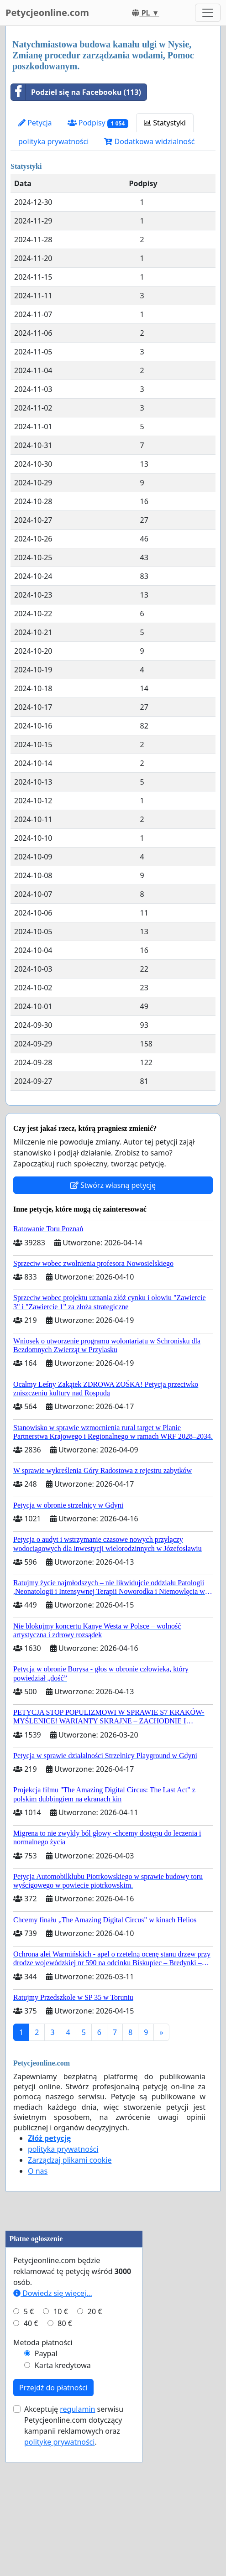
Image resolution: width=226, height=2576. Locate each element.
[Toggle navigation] (208, 13)
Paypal (46, 2467)
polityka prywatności (53, 141)
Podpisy (98, 123)
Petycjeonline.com (47, 12)
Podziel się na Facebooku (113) (76, 92)
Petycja (35, 123)
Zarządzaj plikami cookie (69, 2160)
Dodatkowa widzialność (149, 141)
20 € (95, 2425)
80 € (65, 2437)
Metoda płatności (43, 2456)
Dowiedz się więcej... (52, 2407)
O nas (37, 2171)
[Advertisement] (73, 2281)
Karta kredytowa (63, 2479)
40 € (31, 2437)
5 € (29, 2425)
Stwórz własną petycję (113, 1185)
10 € (60, 2425)
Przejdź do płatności (53, 2502)
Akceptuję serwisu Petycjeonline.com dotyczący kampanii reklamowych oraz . (73, 2539)
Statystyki (165, 123)
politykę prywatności (59, 2556)
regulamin (77, 2523)
